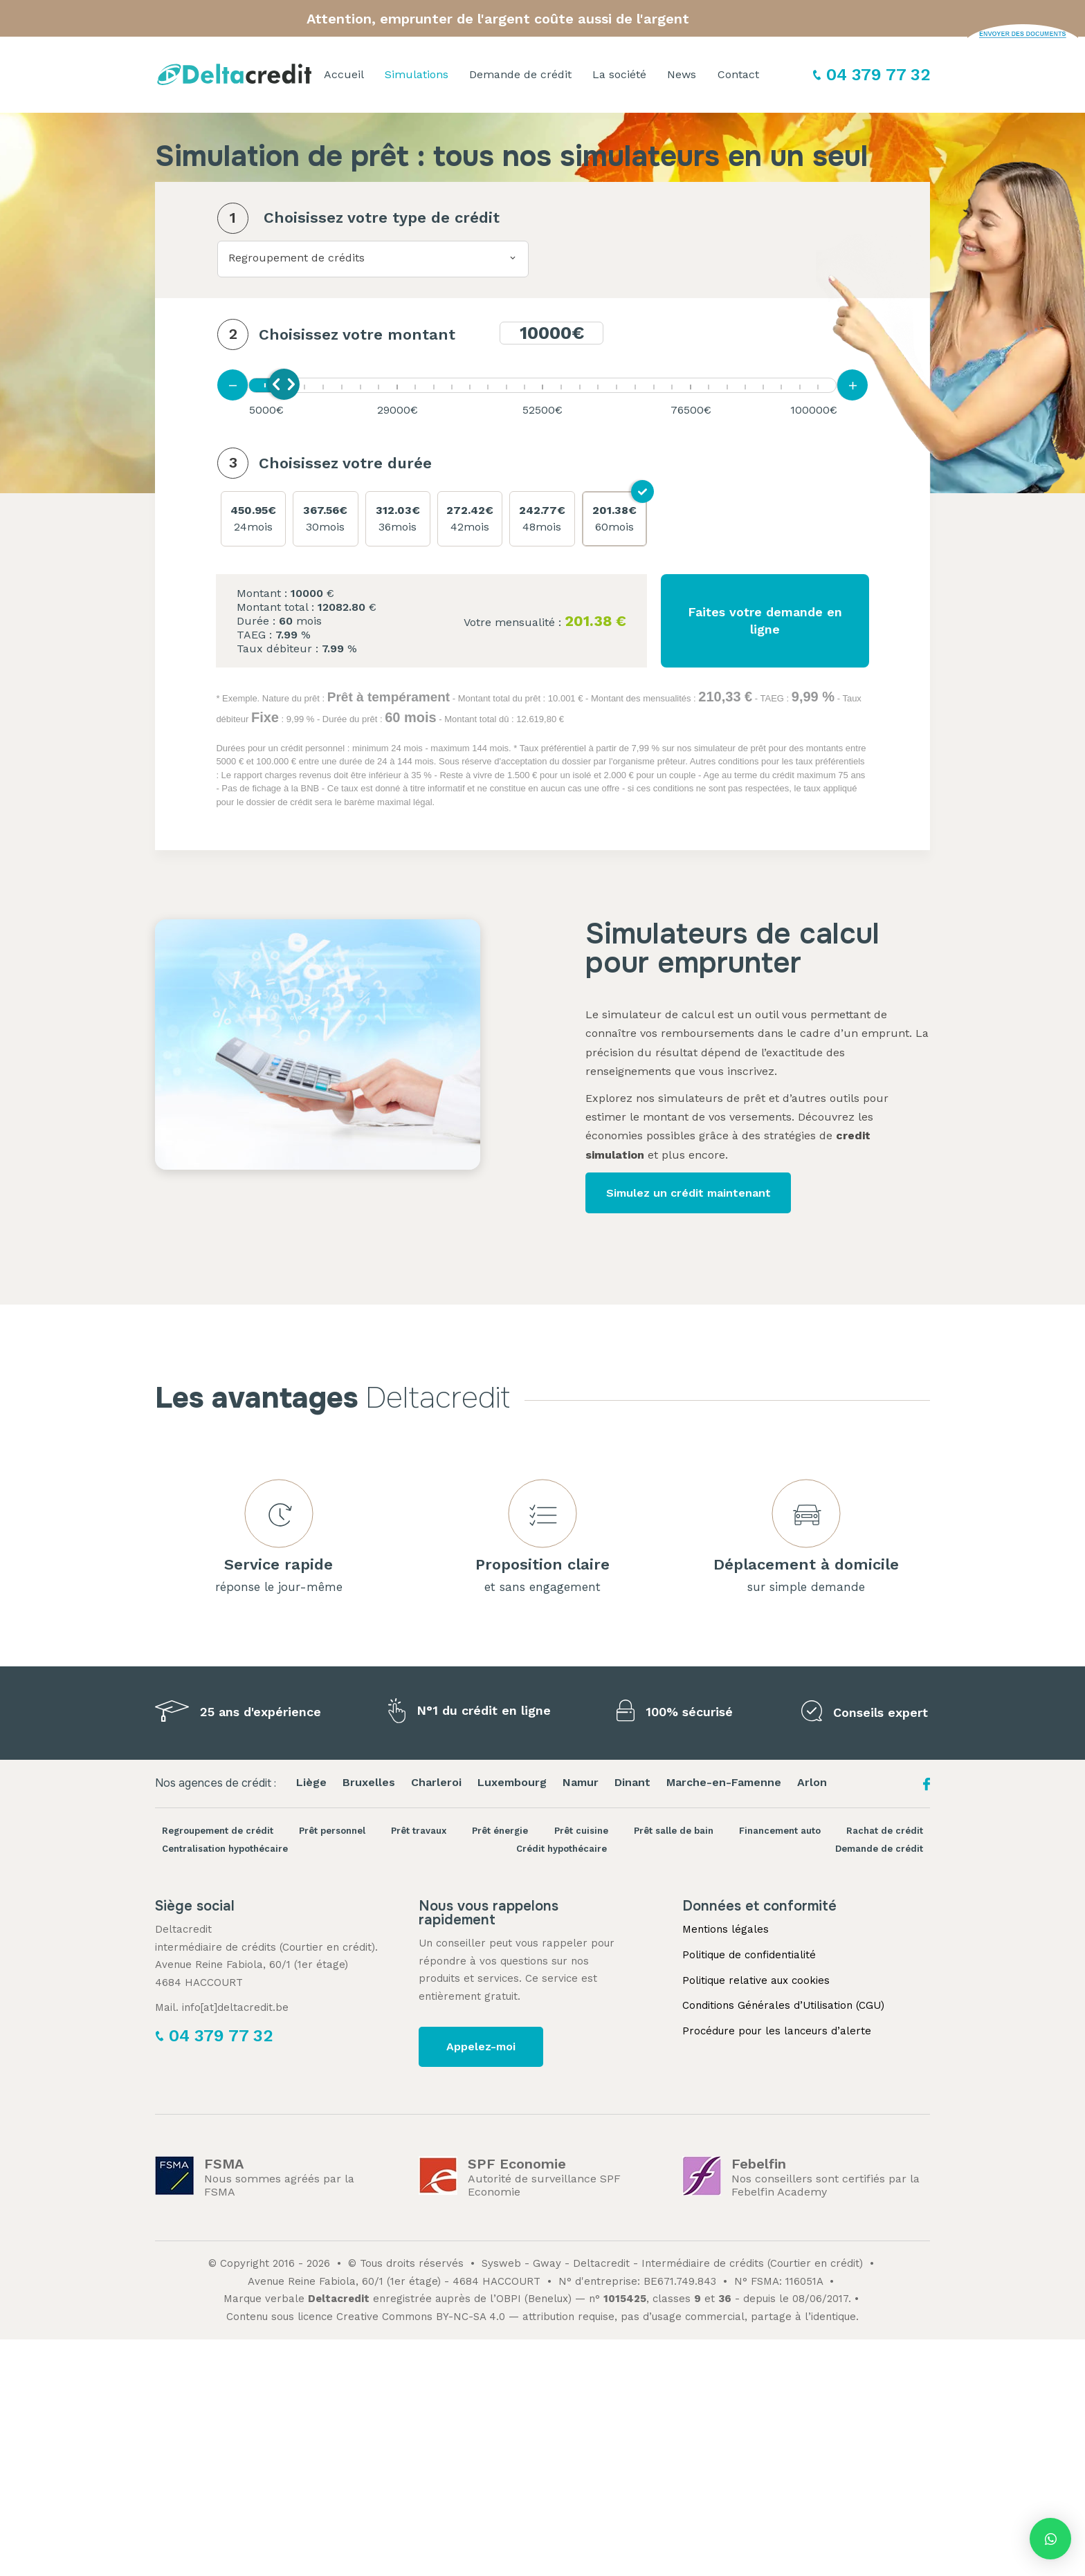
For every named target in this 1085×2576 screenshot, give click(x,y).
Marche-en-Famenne (723, 1782)
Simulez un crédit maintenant (688, 1192)
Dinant (632, 1782)
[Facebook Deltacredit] (926, 1788)
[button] (1050, 2538)
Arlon (812, 1782)
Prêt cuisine (581, 1830)
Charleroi (436, 1782)
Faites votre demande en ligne (765, 620)
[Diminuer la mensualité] (232, 385)
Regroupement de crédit (217, 1830)
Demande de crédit (520, 74)
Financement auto (780, 1830)
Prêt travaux (418, 1830)
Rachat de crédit (884, 1830)
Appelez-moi (481, 2046)
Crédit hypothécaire (561, 1848)
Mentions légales (725, 1929)
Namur (581, 1782)
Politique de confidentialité (749, 1955)
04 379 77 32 (878, 74)
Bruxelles (369, 1782)
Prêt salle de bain (673, 1830)
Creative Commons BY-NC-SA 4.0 (420, 2316)
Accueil (344, 74)
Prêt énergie (500, 1830)
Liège (311, 1782)
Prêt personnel (332, 1830)
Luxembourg (512, 1782)
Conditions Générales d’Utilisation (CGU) (783, 2005)
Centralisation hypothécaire (225, 1848)
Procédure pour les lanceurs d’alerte (776, 2031)
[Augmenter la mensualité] (852, 385)
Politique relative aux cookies (756, 1980)
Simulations (416, 74)
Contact (738, 74)
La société (619, 74)
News (681, 74)
